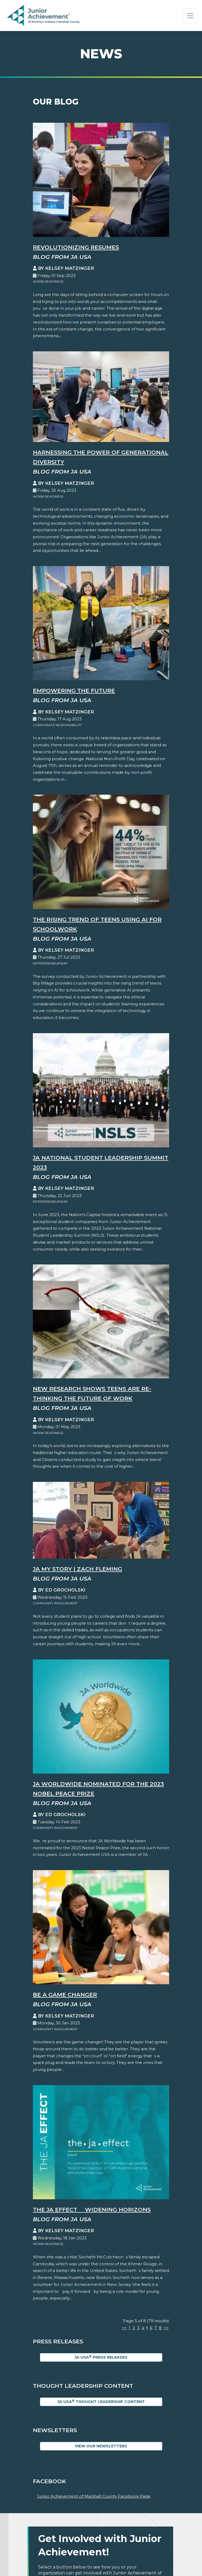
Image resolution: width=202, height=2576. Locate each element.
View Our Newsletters (101, 2446)
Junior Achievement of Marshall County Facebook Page (93, 2496)
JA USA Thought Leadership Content (101, 2401)
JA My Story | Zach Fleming (77, 1569)
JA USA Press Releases (101, 2357)
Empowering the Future (74, 690)
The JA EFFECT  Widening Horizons (92, 2209)
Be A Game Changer (65, 1994)
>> (166, 2327)
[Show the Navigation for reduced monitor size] (190, 15)
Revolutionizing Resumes (76, 247)
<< (124, 2327)
